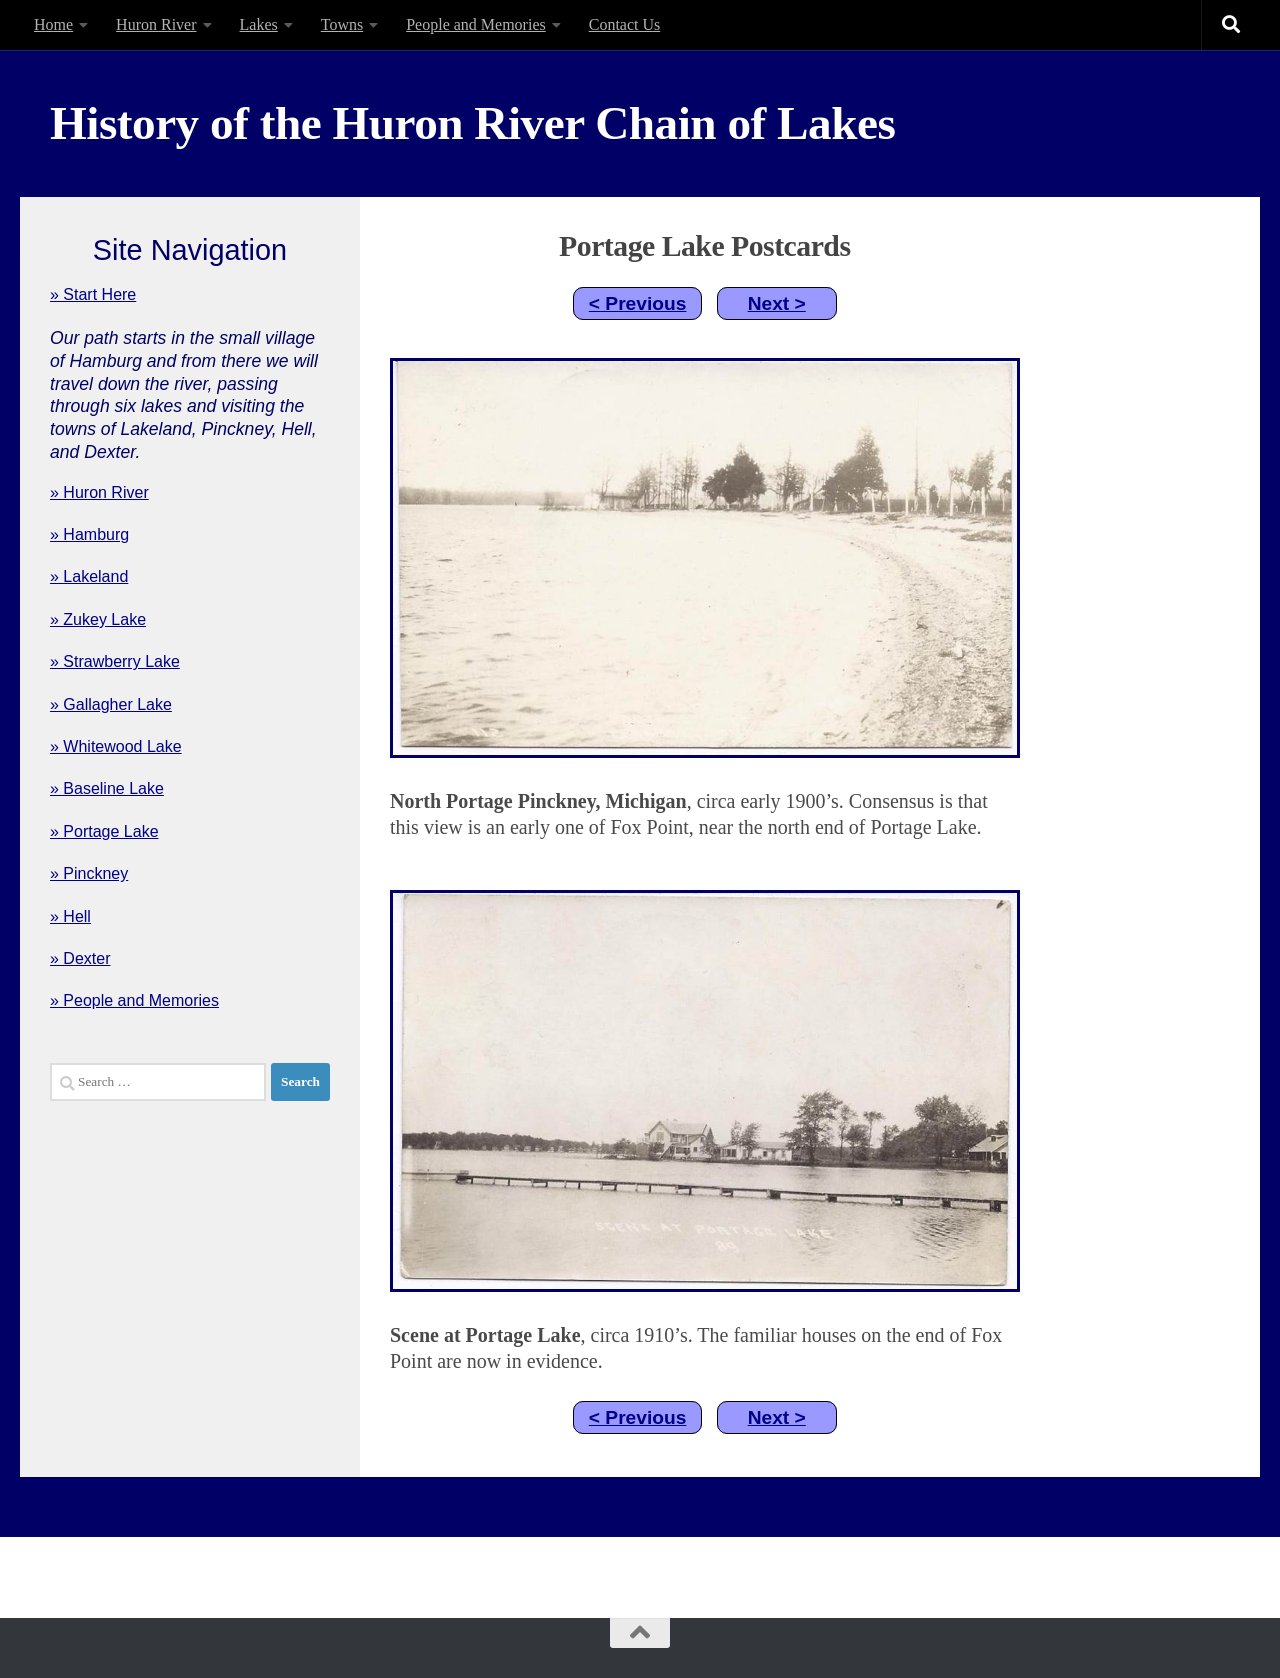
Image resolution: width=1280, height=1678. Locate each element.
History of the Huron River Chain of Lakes (472, 123)
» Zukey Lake (98, 619)
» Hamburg (89, 534)
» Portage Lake (104, 831)
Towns (342, 24)
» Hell (70, 916)
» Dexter (80, 958)
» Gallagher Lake (111, 704)
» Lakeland (89, 576)
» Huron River (99, 492)
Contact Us (625, 24)
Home (53, 24)
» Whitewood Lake (116, 746)
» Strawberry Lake (115, 661)
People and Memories (476, 24)
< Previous (638, 303)
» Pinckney (89, 873)
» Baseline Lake (107, 788)
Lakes (259, 24)
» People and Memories (134, 1000)
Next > (777, 303)
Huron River (156, 24)
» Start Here (93, 294)
